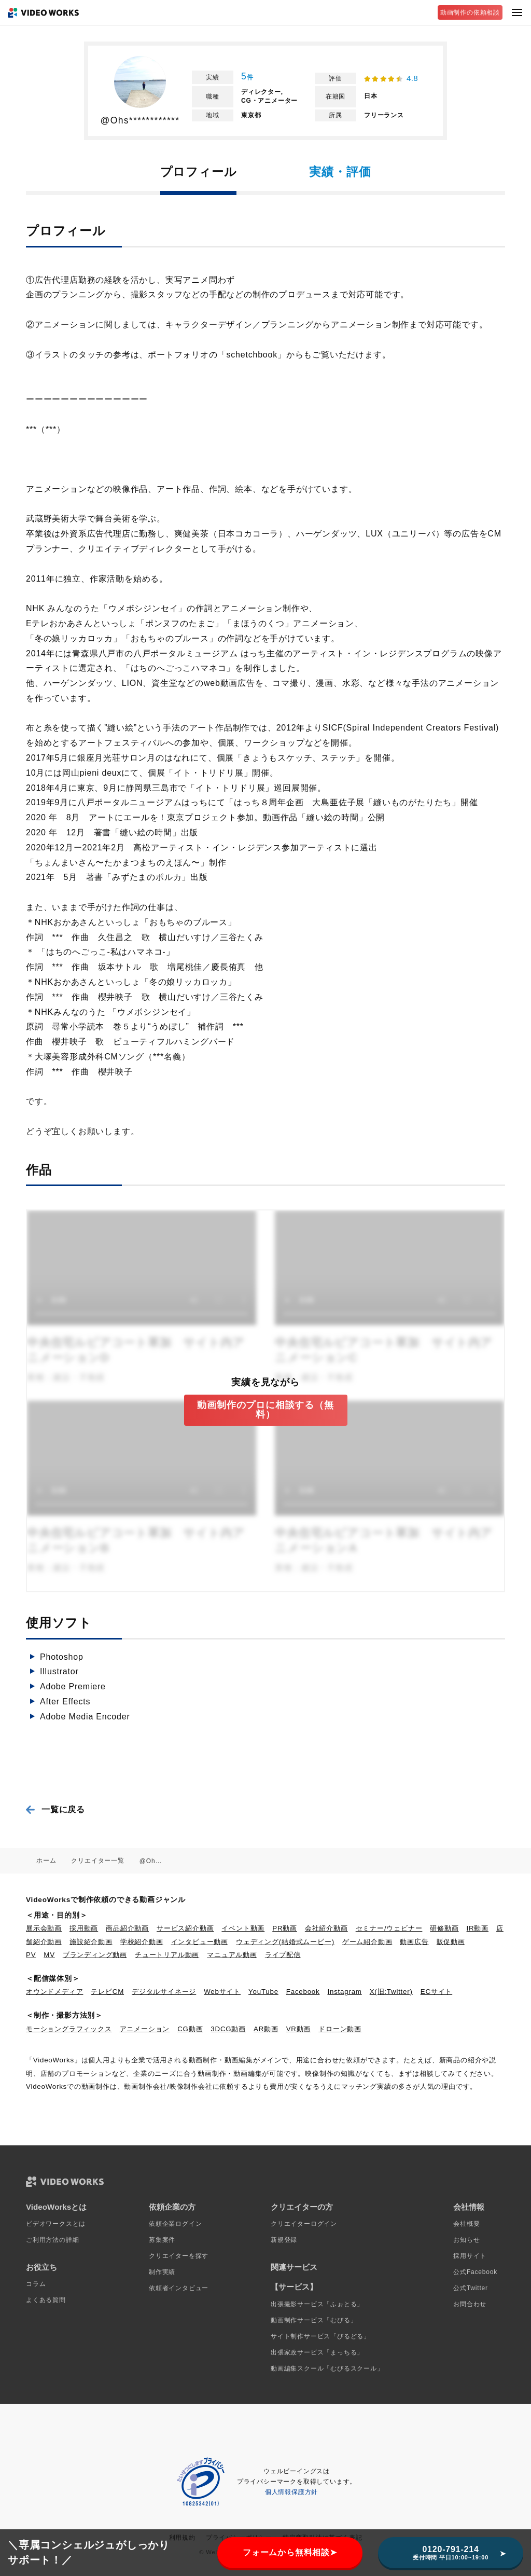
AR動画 (266, 2029)
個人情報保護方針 (291, 2492)
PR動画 (284, 1928)
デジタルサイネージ (164, 1991)
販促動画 (451, 1942)
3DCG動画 (228, 2029)
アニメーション (145, 2029)
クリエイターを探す (178, 2256)
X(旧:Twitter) (391, 1991)
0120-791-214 (450, 2553)
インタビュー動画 (199, 1942)
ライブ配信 (283, 1955)
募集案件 (162, 2239)
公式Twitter (470, 2288)
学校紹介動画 (141, 1942)
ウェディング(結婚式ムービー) (285, 1942)
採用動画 (83, 1928)
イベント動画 (242, 1928)
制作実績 (162, 2272)
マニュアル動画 (232, 1955)
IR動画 (477, 1928)
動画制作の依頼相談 (470, 12)
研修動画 (444, 1928)
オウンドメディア (54, 1991)
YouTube (263, 1991)
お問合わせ (469, 2304)
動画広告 (414, 1942)
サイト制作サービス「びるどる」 (320, 2336)
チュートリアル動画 (167, 1955)
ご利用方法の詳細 (52, 2239)
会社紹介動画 (326, 1928)
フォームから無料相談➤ (290, 2552)
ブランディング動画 (95, 1955)
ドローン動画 (339, 2029)
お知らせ (466, 2239)
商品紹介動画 (127, 1928)
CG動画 (190, 2029)
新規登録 (284, 2239)
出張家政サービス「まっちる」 (317, 2352)
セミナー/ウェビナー (389, 1928)
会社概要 (466, 2223)
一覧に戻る (63, 1809)
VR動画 (298, 2029)
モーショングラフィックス (69, 2029)
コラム (36, 2284)
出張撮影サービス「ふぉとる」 (317, 2304)
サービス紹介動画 (185, 1928)
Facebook (303, 1991)
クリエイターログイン (304, 2223)
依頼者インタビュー (178, 2288)
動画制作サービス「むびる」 (314, 2320)
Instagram (345, 1991)
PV (31, 1955)
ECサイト (436, 1991)
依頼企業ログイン (175, 2223)
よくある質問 (46, 2300)
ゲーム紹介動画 (367, 1942)
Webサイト (222, 1991)
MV (49, 1955)
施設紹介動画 (91, 1942)
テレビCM (107, 1991)
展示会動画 (44, 1928)
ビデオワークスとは (56, 2223)
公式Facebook (475, 2272)
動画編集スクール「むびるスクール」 (327, 2368)
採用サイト (469, 2256)
